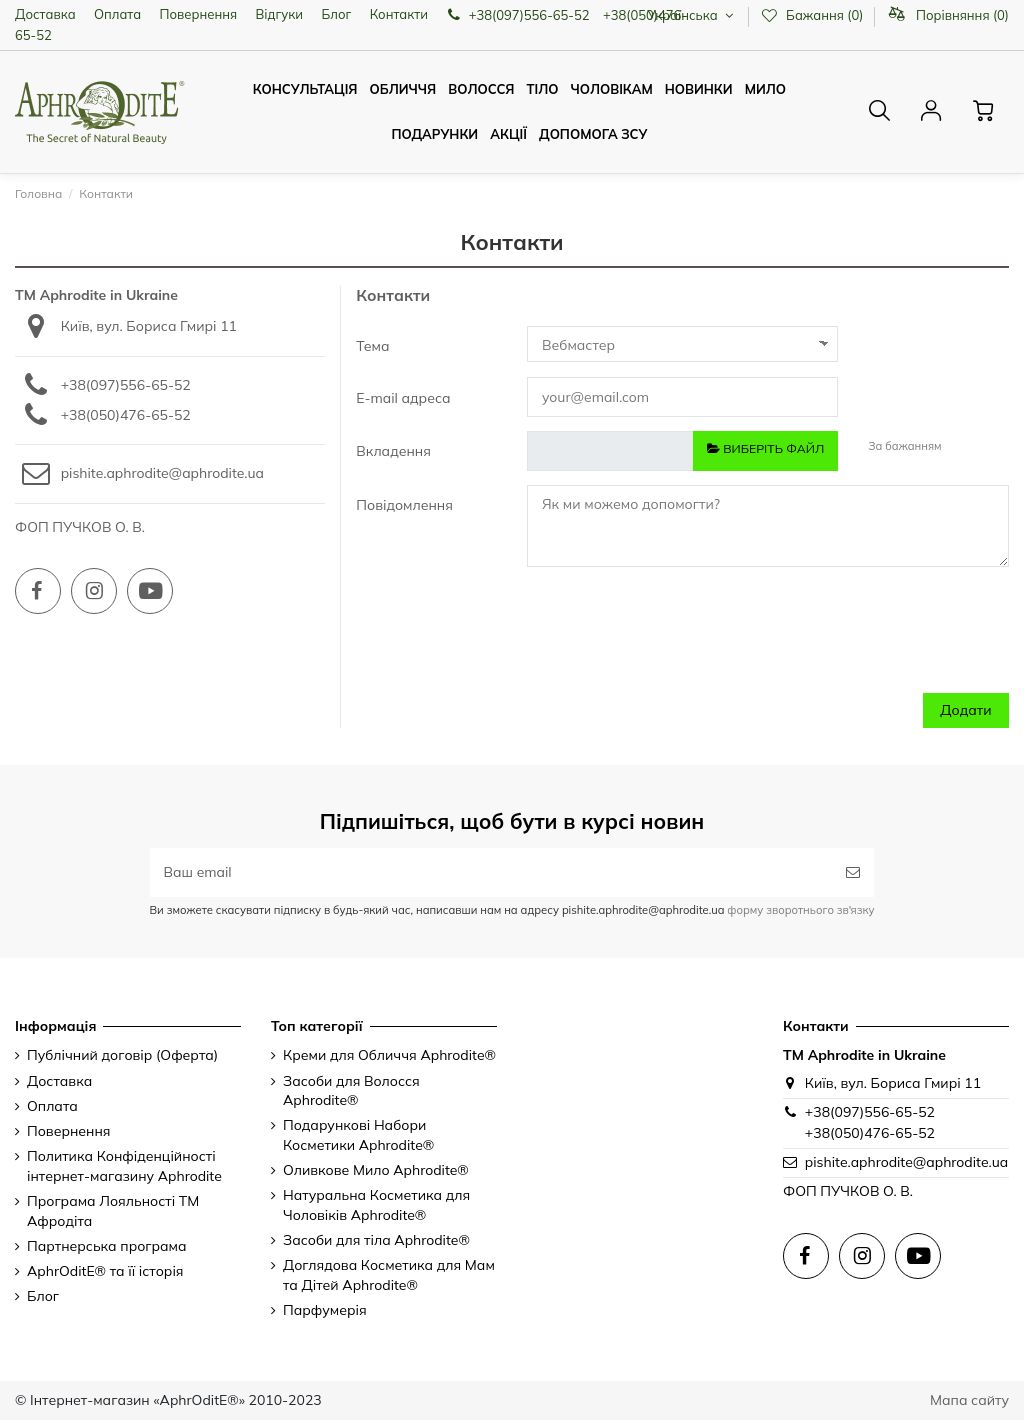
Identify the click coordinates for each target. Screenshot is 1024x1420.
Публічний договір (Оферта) (122, 1055)
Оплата (117, 14)
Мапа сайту (969, 1400)
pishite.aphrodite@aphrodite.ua (162, 473)
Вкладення (393, 451)
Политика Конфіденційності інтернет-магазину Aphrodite (124, 1166)
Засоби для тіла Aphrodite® (376, 1240)
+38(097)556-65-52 (126, 385)
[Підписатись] (853, 872)
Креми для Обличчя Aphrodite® (389, 1055)
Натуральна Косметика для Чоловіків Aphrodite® (376, 1205)
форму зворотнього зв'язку (799, 910)
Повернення (199, 14)
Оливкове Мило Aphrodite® (376, 1170)
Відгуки (280, 14)
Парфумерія (325, 1310)
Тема (372, 346)
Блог (336, 14)
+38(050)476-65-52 (126, 415)
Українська (692, 15)
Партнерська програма (107, 1246)
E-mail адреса (403, 398)
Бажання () (813, 15)
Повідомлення (404, 505)
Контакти (399, 14)
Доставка (45, 14)
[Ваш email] (491, 872)
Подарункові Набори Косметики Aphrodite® (358, 1135)
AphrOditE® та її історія (105, 1271)
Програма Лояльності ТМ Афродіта (113, 1211)
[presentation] (809, 640)
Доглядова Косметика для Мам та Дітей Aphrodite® (389, 1275)
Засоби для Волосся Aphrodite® (351, 1091)
